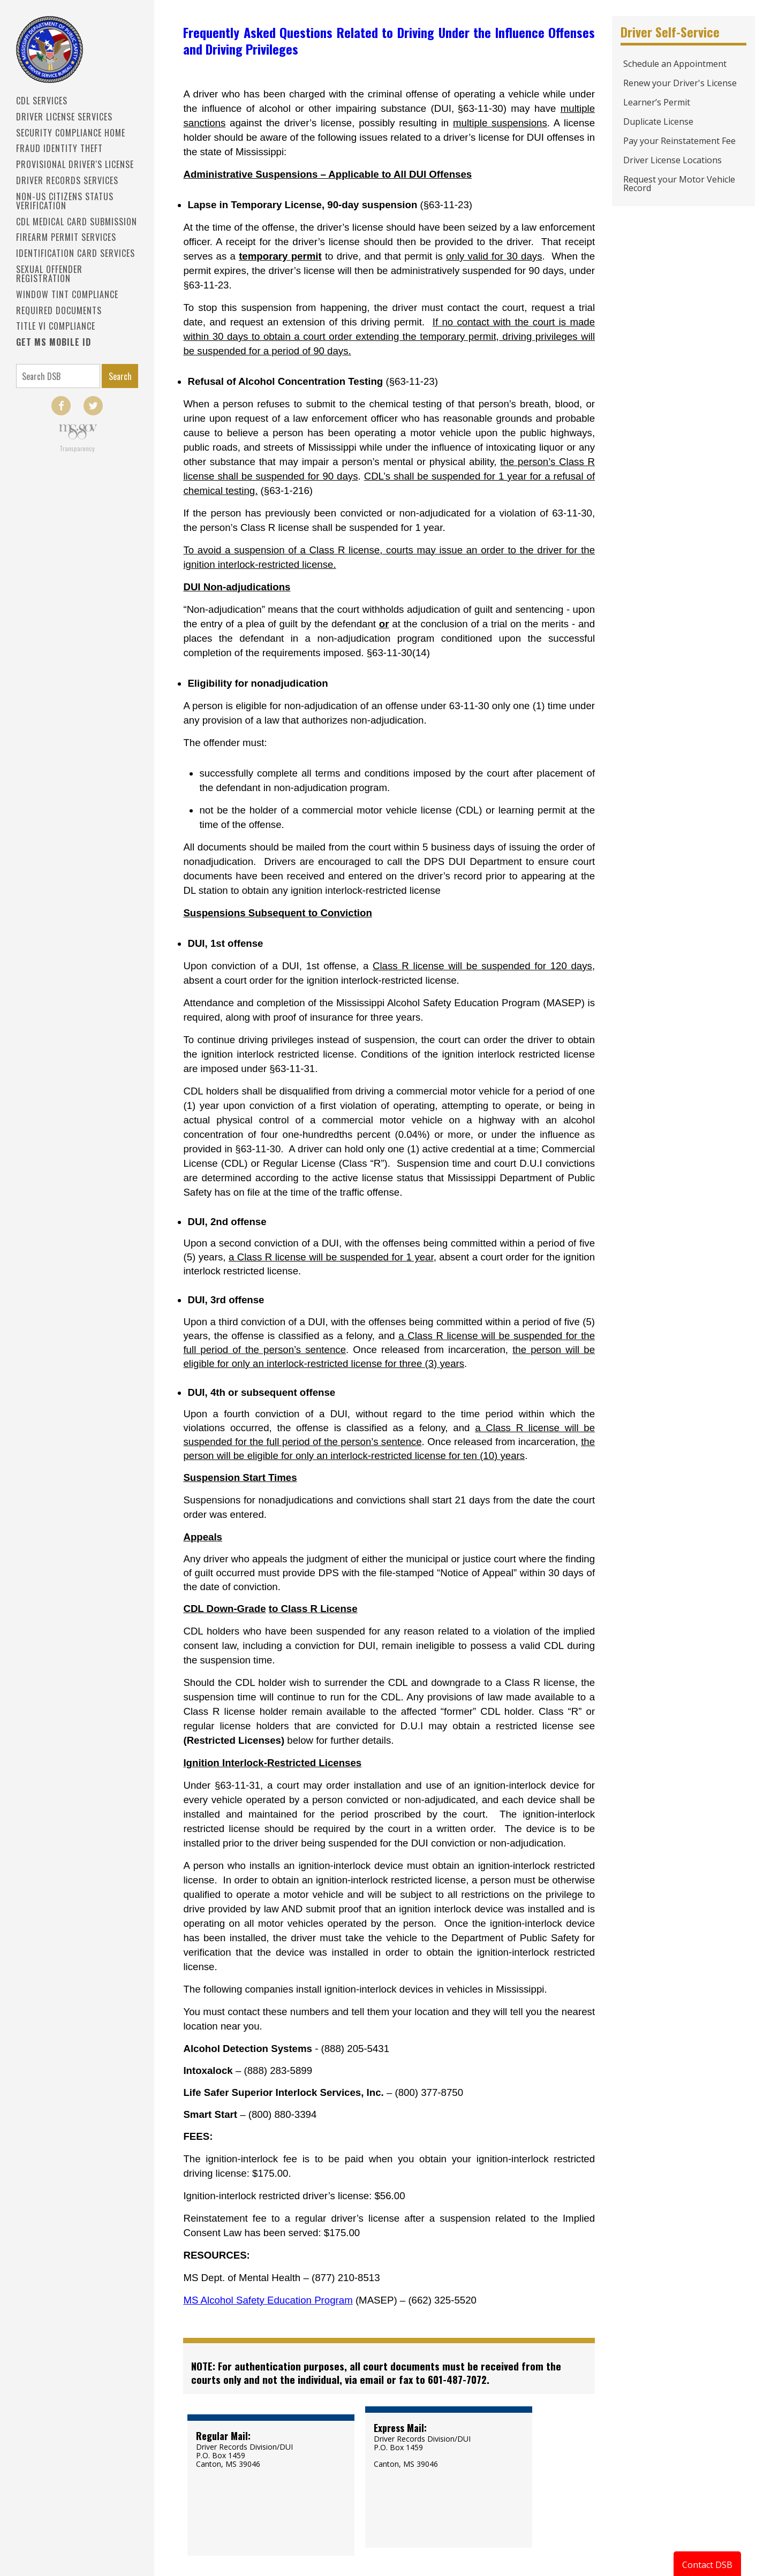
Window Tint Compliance (67, 294)
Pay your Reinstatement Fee (679, 141)
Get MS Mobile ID (53, 342)
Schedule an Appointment (675, 64)
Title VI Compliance (55, 326)
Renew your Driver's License (680, 83)
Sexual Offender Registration (49, 274)
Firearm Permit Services (66, 237)
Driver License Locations (672, 160)
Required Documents (59, 310)
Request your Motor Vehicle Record (679, 183)
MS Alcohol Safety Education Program (267, 2300)
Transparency (77, 448)
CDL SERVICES (41, 100)
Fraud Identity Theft (59, 148)
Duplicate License (658, 121)
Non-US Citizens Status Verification (65, 201)
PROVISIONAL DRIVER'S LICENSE (75, 164)
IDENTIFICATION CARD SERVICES (75, 253)
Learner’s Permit (656, 102)
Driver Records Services (67, 180)
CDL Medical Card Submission (76, 221)
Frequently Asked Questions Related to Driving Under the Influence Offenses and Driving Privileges (389, 40)
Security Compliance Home (70, 132)
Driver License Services (64, 116)
